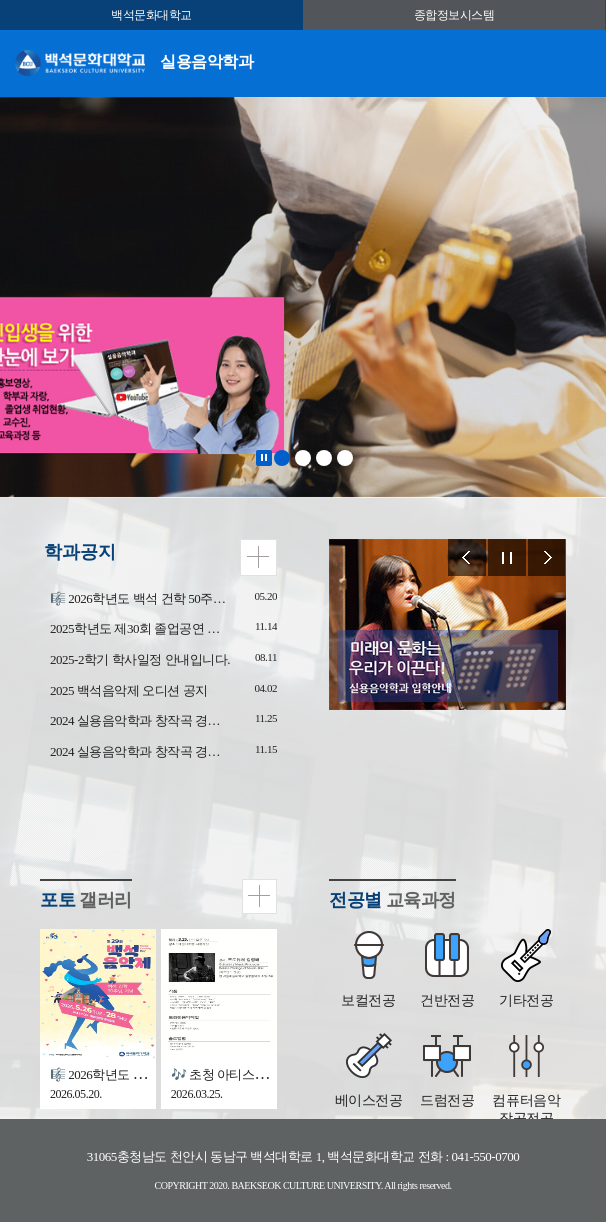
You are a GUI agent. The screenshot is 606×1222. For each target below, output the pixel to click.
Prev (467, 557)
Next (547, 557)
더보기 (258, 557)
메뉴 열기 (576, 61)
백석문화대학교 (151, 15)
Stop (264, 458)
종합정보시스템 (454, 15)
